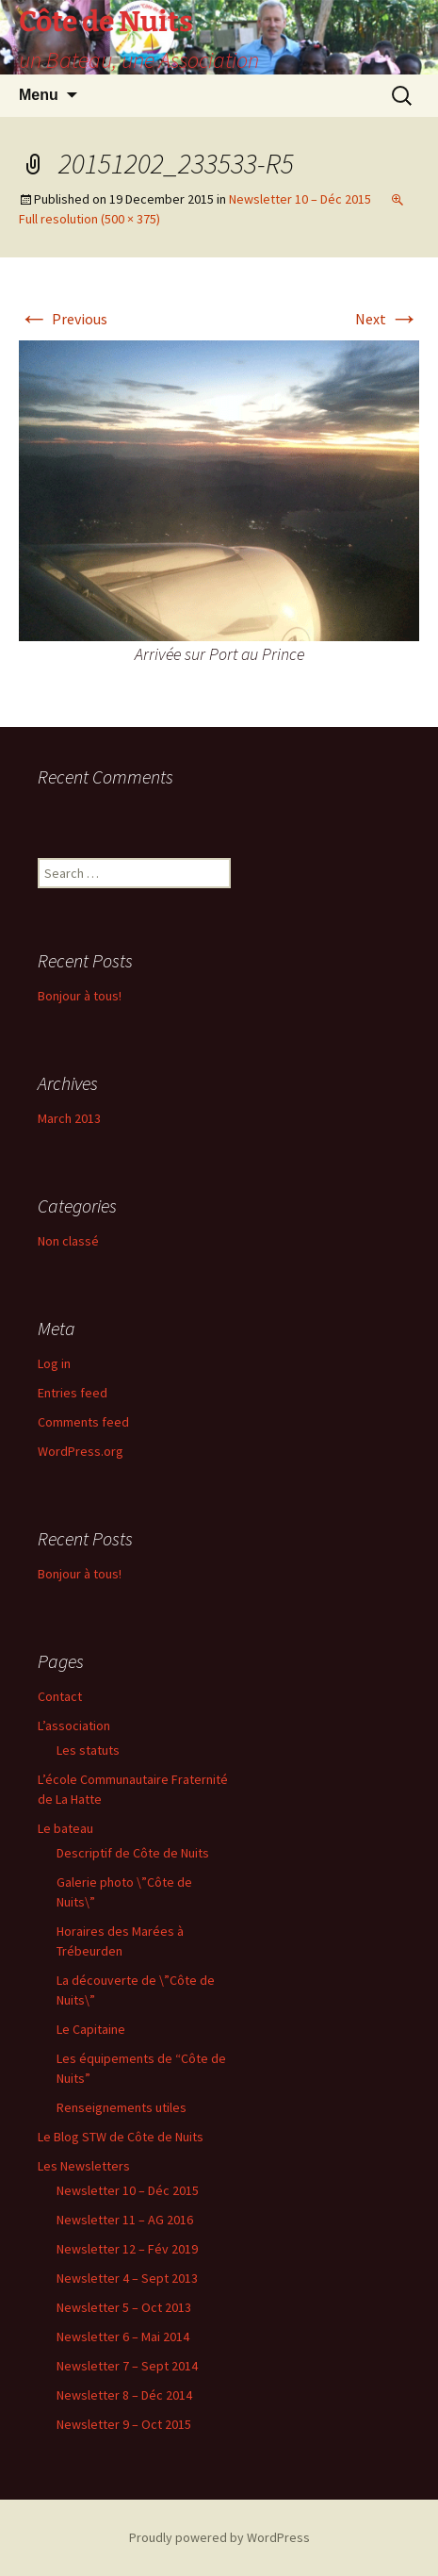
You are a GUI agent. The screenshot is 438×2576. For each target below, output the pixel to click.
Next (387, 318)
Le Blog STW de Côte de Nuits (120, 2136)
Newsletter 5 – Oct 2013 (124, 2307)
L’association (74, 1725)
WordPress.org (80, 1451)
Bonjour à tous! (80, 995)
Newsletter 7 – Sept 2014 (127, 2365)
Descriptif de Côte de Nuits (133, 1852)
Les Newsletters (84, 2165)
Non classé (68, 1240)
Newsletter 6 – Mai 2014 (123, 2336)
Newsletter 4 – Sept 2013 (127, 2278)
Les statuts (88, 1750)
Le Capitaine (91, 2029)
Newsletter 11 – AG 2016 (125, 2219)
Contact (60, 1696)
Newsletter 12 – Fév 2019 (127, 2248)
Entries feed (72, 1392)
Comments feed (83, 1421)
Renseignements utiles (122, 2107)
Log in (54, 1363)
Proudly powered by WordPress (219, 2537)
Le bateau (65, 1828)
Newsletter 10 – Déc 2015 (300, 198)
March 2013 (69, 1118)
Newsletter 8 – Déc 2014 (124, 2394)
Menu (38, 95)
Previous (63, 318)
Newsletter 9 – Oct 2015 (124, 2424)
